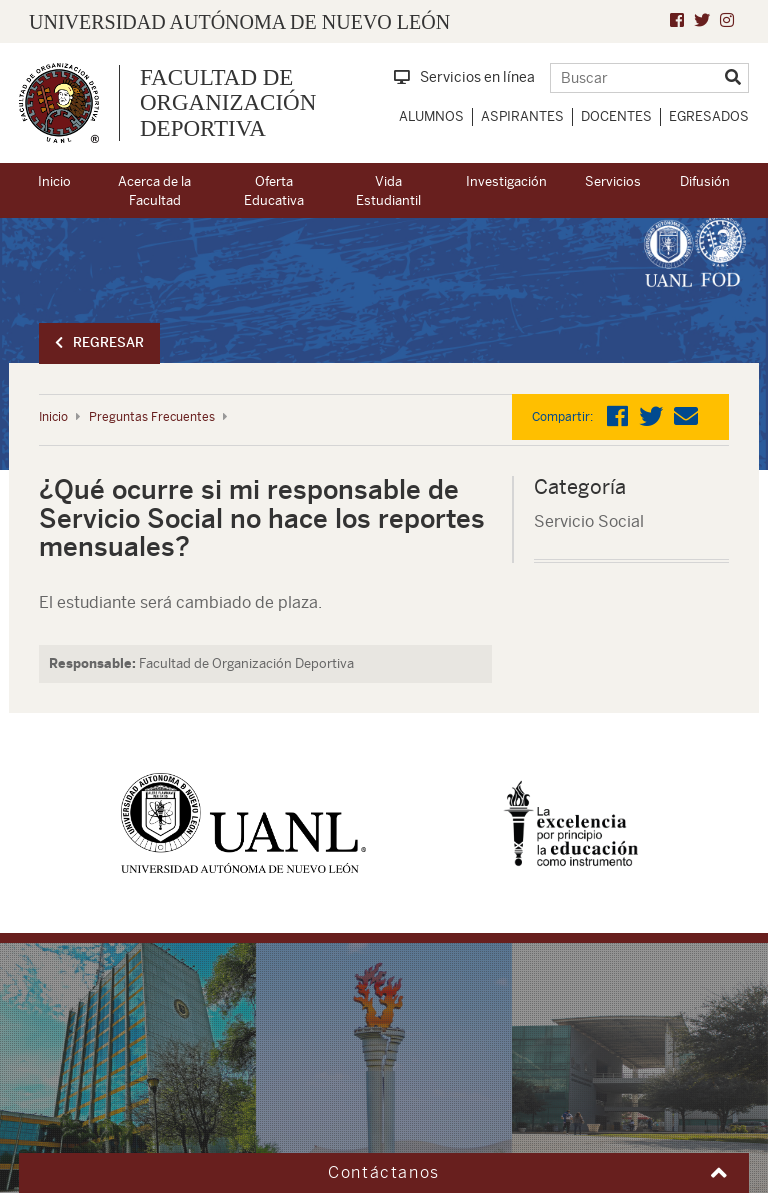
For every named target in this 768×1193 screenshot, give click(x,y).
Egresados (709, 116)
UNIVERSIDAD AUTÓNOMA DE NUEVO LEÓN (239, 22)
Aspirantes (522, 116)
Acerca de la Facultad (154, 191)
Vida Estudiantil (388, 191)
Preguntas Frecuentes (152, 417)
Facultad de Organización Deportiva (228, 103)
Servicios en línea (464, 77)
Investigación (506, 181)
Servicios (613, 181)
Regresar (99, 342)
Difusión (705, 181)
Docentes (616, 116)
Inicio (54, 181)
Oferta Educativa (274, 191)
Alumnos (431, 116)
